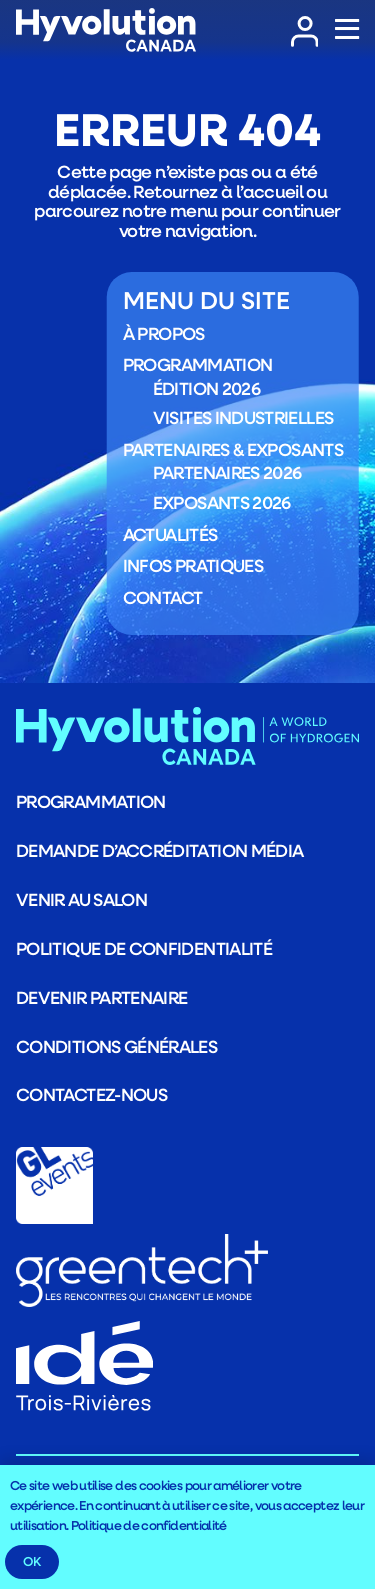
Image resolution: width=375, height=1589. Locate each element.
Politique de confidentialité (144, 948)
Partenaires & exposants (233, 449)
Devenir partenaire (101, 997)
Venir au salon (81, 899)
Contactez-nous (91, 1094)
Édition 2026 (206, 387)
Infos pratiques (193, 565)
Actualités (170, 533)
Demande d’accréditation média (159, 850)
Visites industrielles (243, 417)
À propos (164, 332)
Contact (163, 596)
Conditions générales (116, 1046)
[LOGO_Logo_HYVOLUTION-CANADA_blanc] (106, 30)
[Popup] (347, 30)
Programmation (198, 364)
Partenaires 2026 (227, 472)
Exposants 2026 (222, 502)
